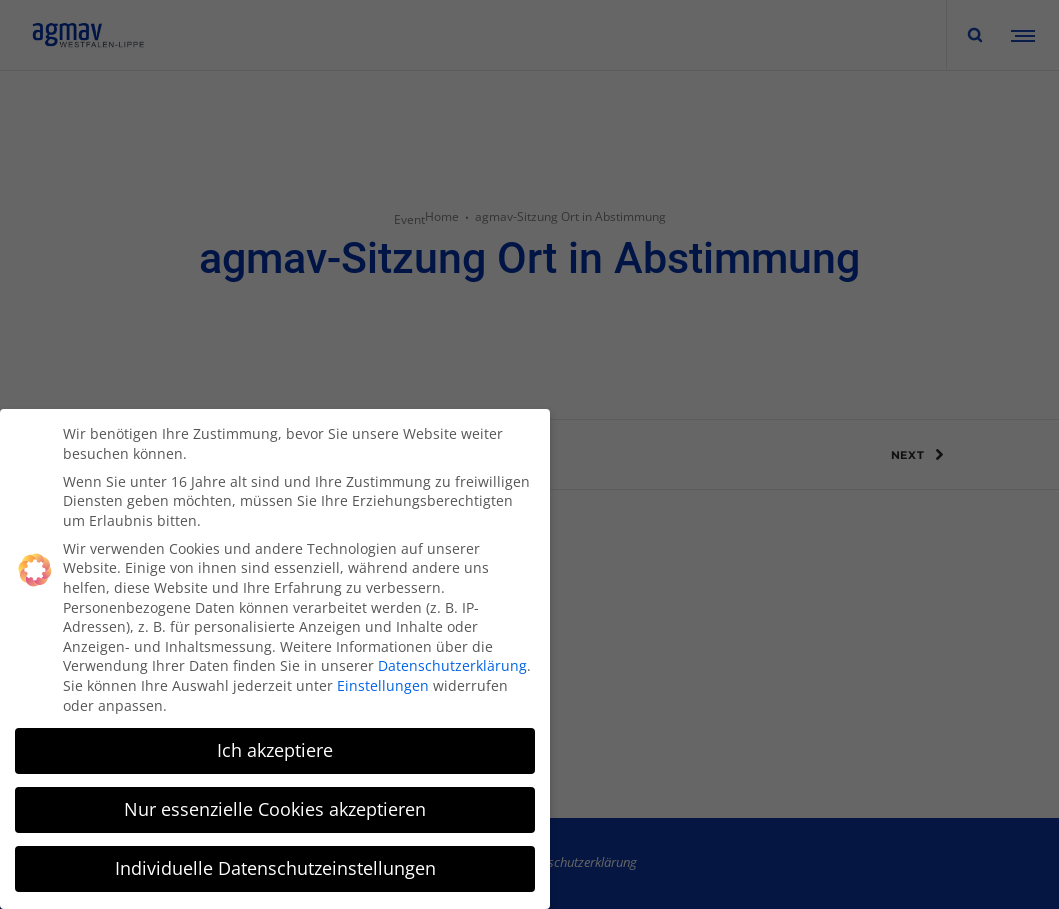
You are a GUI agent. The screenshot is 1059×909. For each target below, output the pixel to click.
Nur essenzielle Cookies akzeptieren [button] (275, 808)
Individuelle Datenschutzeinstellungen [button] (275, 867)
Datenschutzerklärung (452, 664)
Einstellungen (383, 684)
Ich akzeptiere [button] (275, 749)
